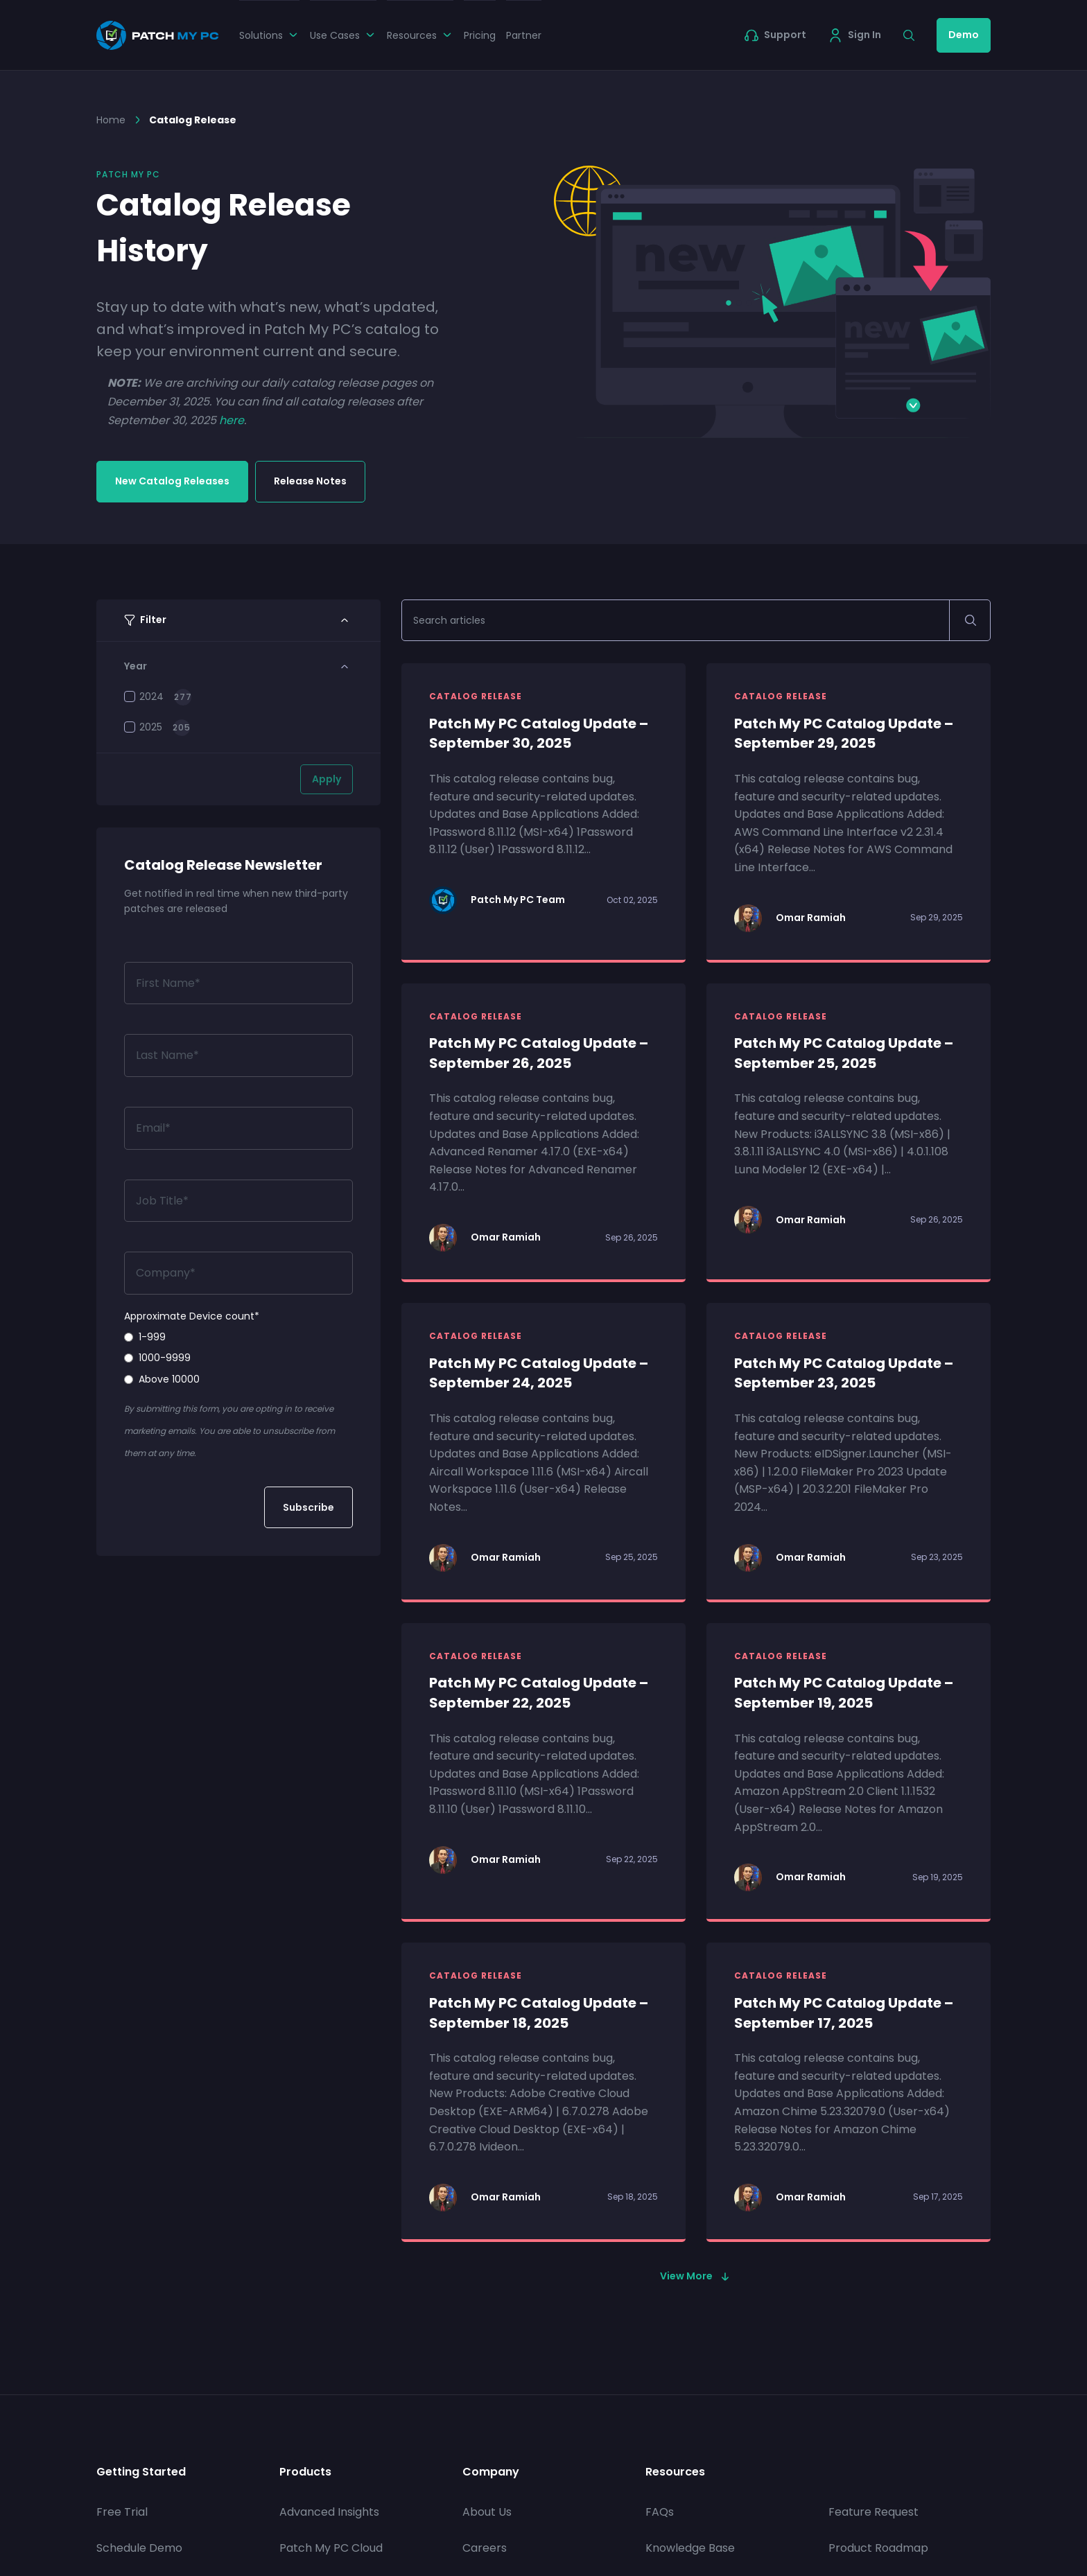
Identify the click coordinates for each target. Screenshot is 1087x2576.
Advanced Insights (329, 2512)
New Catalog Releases (172, 481)
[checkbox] (238, 1358)
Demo (963, 35)
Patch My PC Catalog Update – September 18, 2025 (538, 2013)
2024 (144, 696)
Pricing (480, 35)
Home (110, 120)
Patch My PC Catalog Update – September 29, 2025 (843, 733)
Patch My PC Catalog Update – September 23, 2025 (843, 1373)
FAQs (659, 2512)
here (231, 420)
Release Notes (310, 481)
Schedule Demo (139, 2548)
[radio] (238, 1336)
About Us (487, 2512)
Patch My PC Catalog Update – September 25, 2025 (843, 1053)
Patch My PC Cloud (331, 2548)
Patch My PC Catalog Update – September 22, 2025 (538, 1692)
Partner (523, 35)
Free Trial (122, 2512)
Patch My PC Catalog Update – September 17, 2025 (843, 2013)
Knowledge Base (690, 2548)
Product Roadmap (878, 2548)
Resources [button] (420, 35)
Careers (484, 2548)
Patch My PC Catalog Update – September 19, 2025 (843, 1692)
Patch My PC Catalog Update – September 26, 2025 (538, 1053)
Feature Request (873, 2512)
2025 (143, 727)
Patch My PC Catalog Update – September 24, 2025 (538, 1373)
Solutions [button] (269, 35)
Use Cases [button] (343, 35)
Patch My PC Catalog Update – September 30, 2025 (538, 733)
